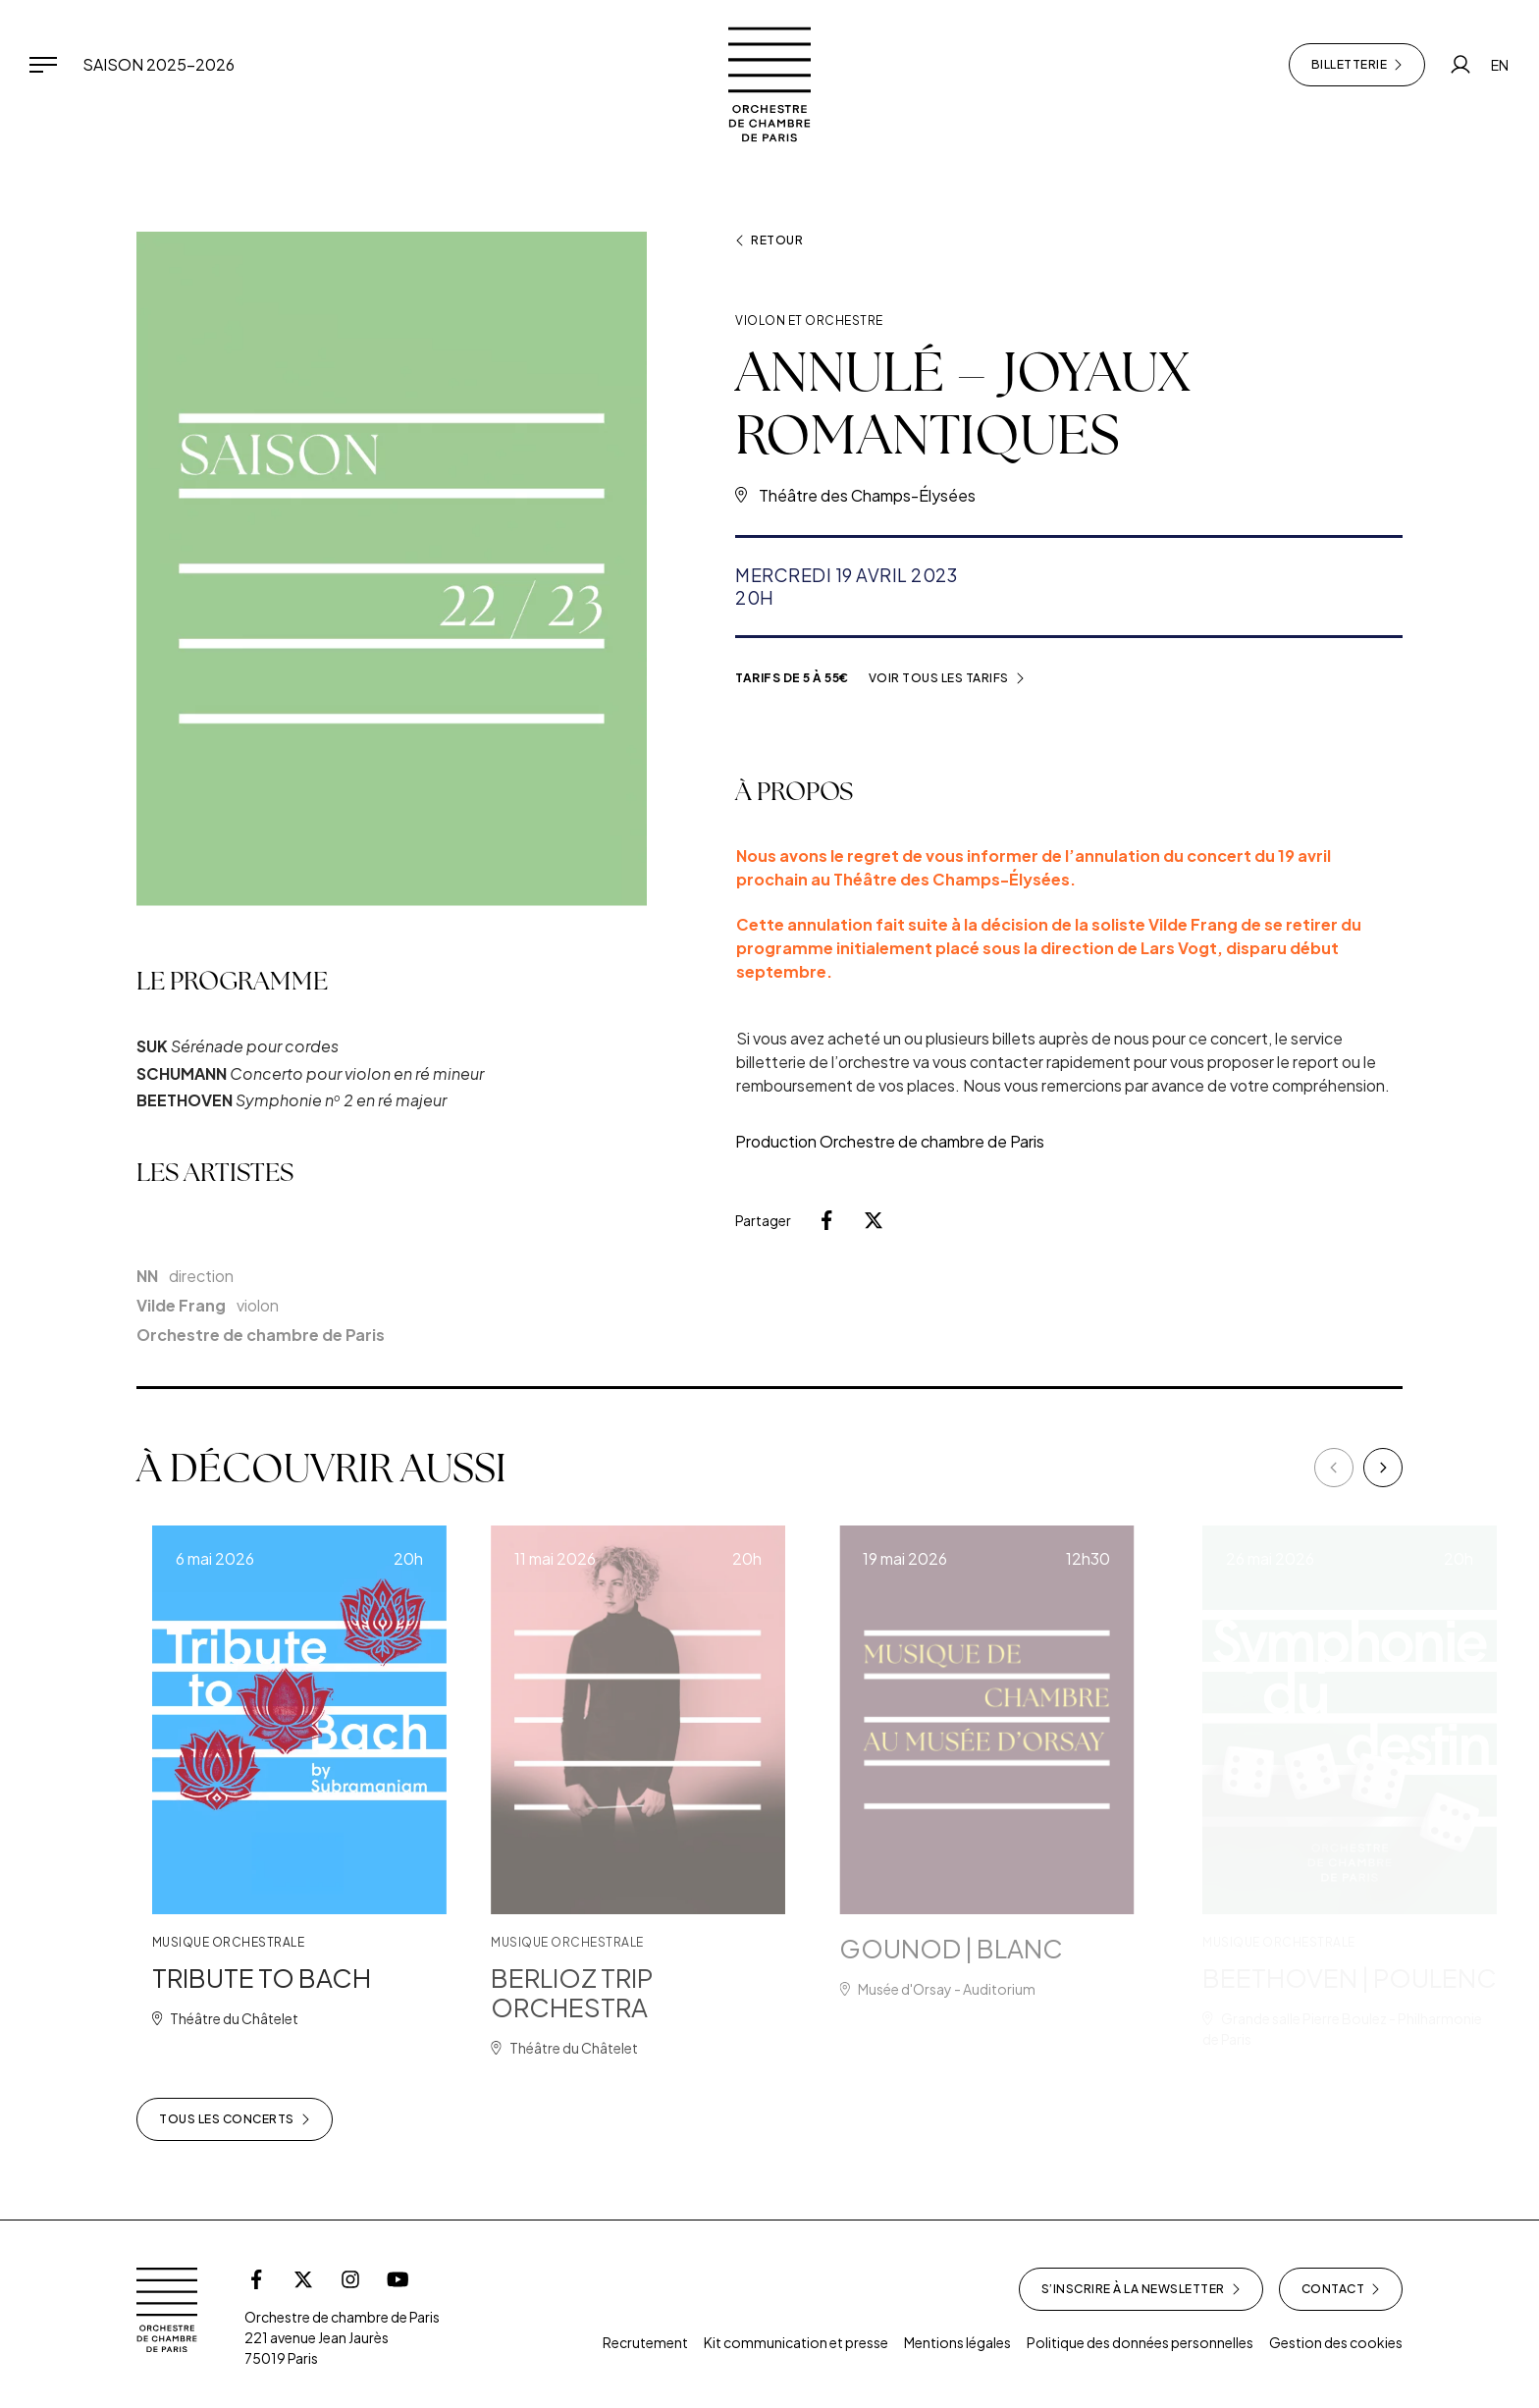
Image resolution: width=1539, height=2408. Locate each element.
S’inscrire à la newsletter (1141, 2289)
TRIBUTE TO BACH (289, 1977)
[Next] (1383, 1467)
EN (1500, 65)
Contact (1341, 2289)
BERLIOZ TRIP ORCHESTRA (617, 1992)
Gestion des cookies (1336, 2342)
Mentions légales (957, 2342)
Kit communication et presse (796, 2342)
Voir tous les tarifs (947, 678)
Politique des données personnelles (1140, 2342)
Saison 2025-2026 (158, 64)
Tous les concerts (234, 2119)
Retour (769, 240)
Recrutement (645, 2342)
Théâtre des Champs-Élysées (867, 495)
